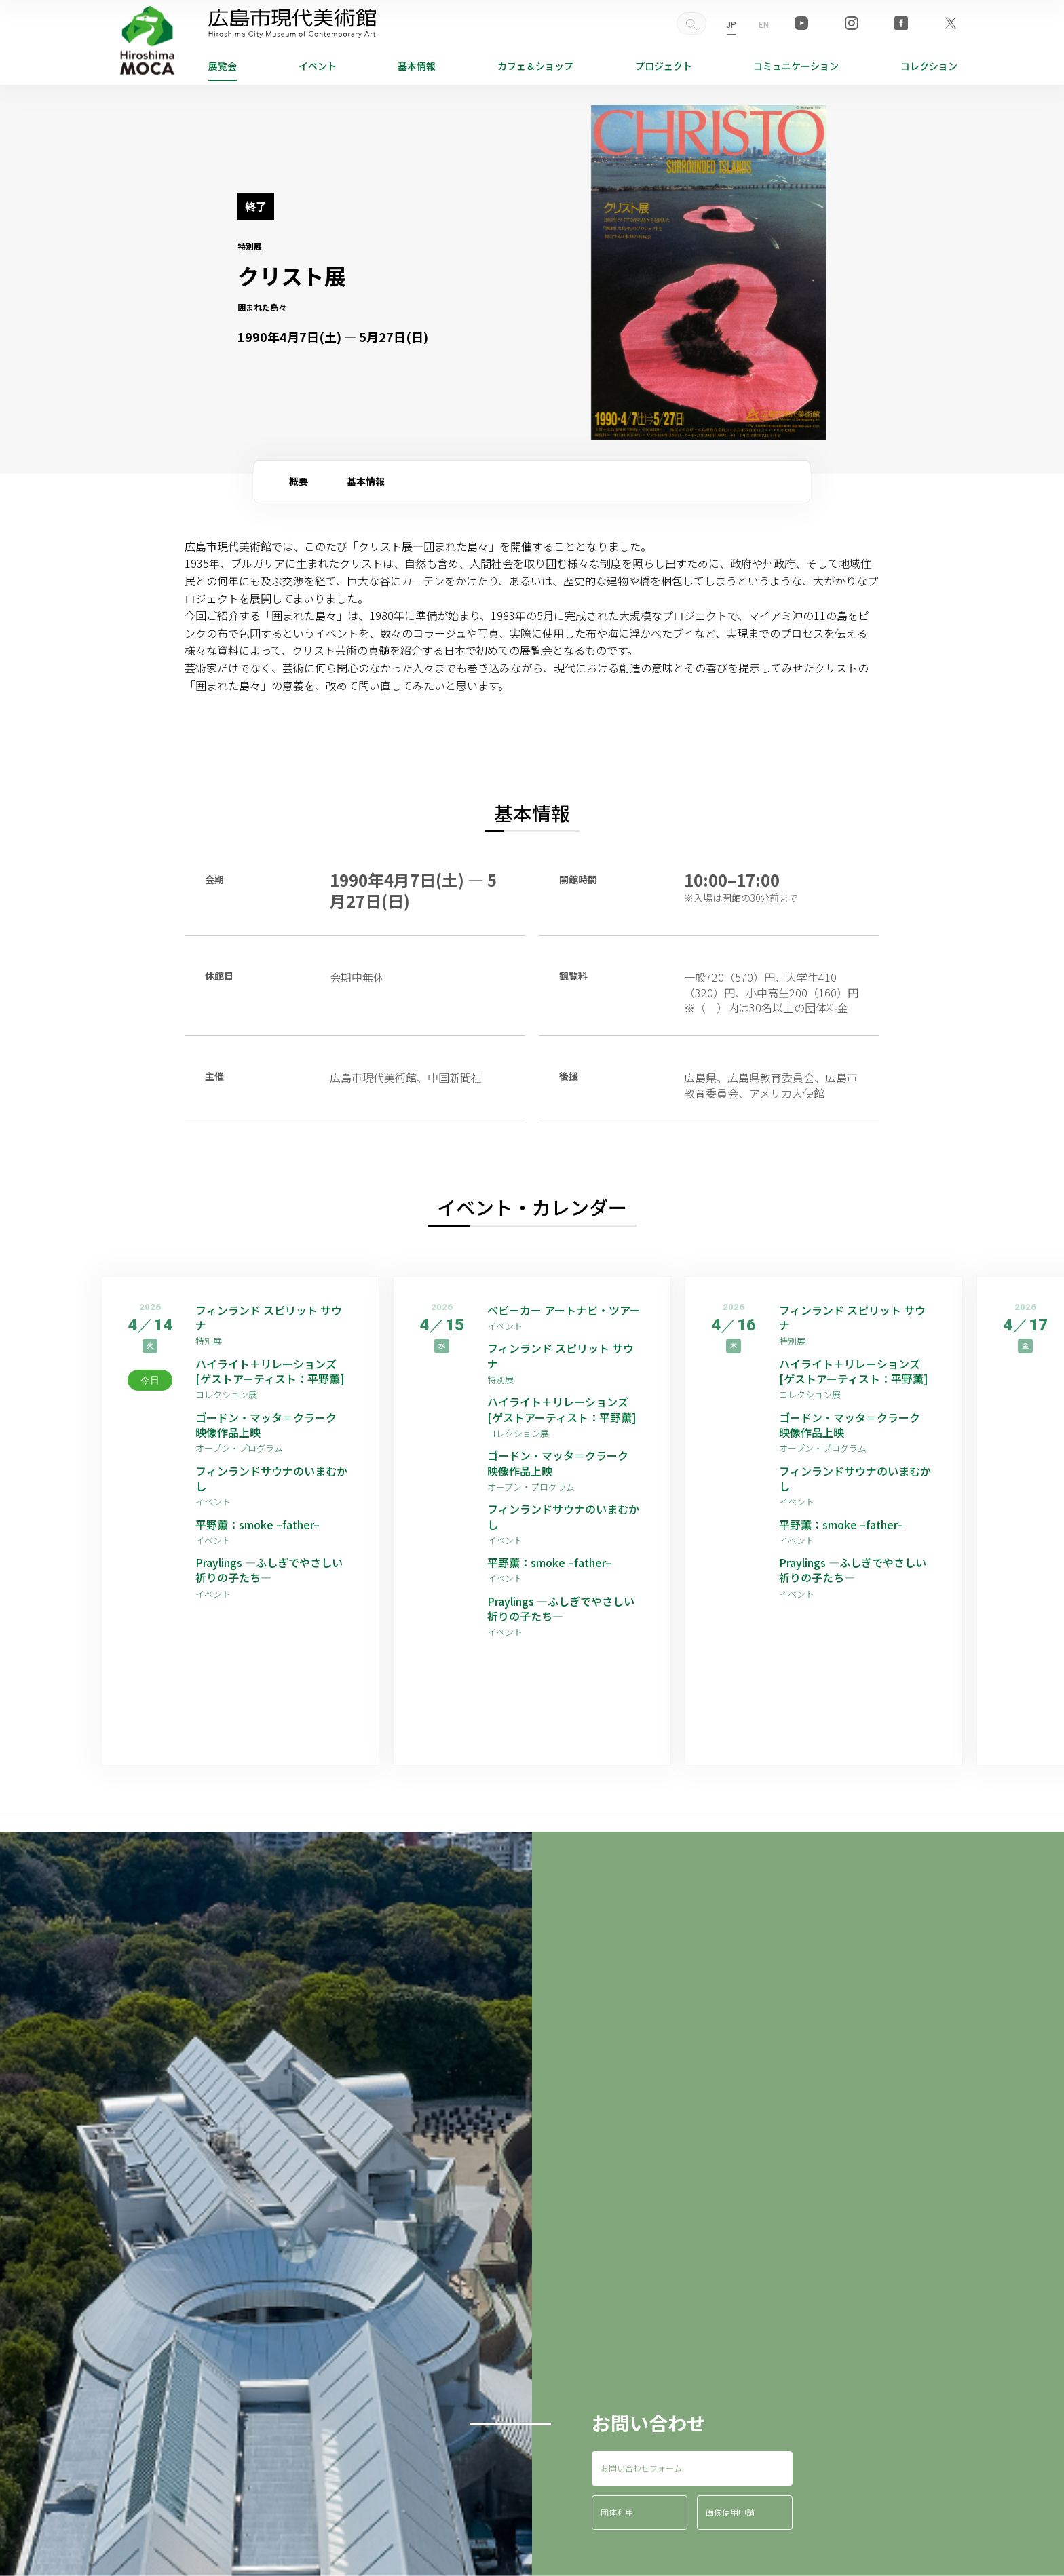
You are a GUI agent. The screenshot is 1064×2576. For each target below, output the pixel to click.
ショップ (535, 66)
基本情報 (417, 66)
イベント (318, 66)
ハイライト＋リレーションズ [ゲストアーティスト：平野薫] (270, 1371)
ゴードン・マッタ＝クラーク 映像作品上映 (271, 1425)
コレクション (928, 66)
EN (764, 24)
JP (731, 24)
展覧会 (222, 66)
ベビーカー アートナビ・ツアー (564, 1310)
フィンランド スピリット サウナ (268, 1318)
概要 (298, 481)
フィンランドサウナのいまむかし (271, 1478)
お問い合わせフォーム (641, 2468)
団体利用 (617, 2512)
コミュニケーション (796, 66)
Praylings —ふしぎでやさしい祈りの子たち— (269, 1570)
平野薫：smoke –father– (257, 1524)
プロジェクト (663, 66)
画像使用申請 (730, 2512)
